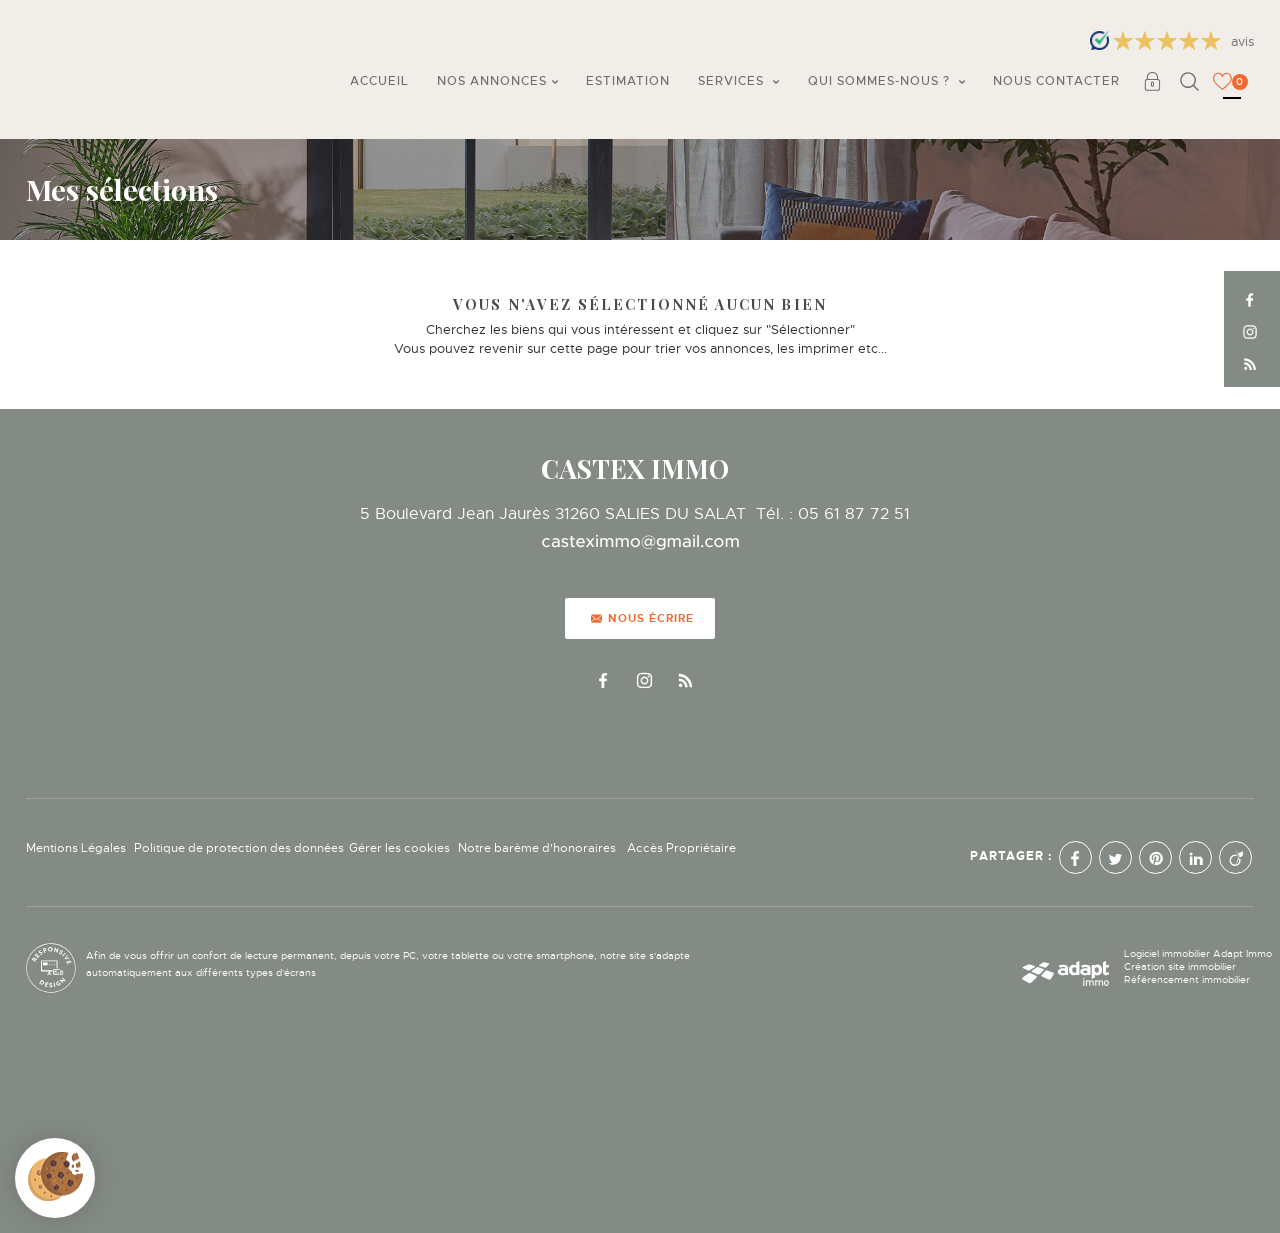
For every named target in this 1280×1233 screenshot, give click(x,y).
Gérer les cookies (399, 848)
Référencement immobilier (1187, 979)
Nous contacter (1056, 81)
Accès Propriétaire (681, 848)
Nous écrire (642, 618)
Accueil (379, 81)
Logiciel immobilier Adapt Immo (1198, 953)
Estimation (628, 81)
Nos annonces (497, 81)
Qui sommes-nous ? (886, 81)
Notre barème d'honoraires (538, 848)
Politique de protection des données (239, 848)
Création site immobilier (1180, 966)
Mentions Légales (76, 848)
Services (738, 81)
